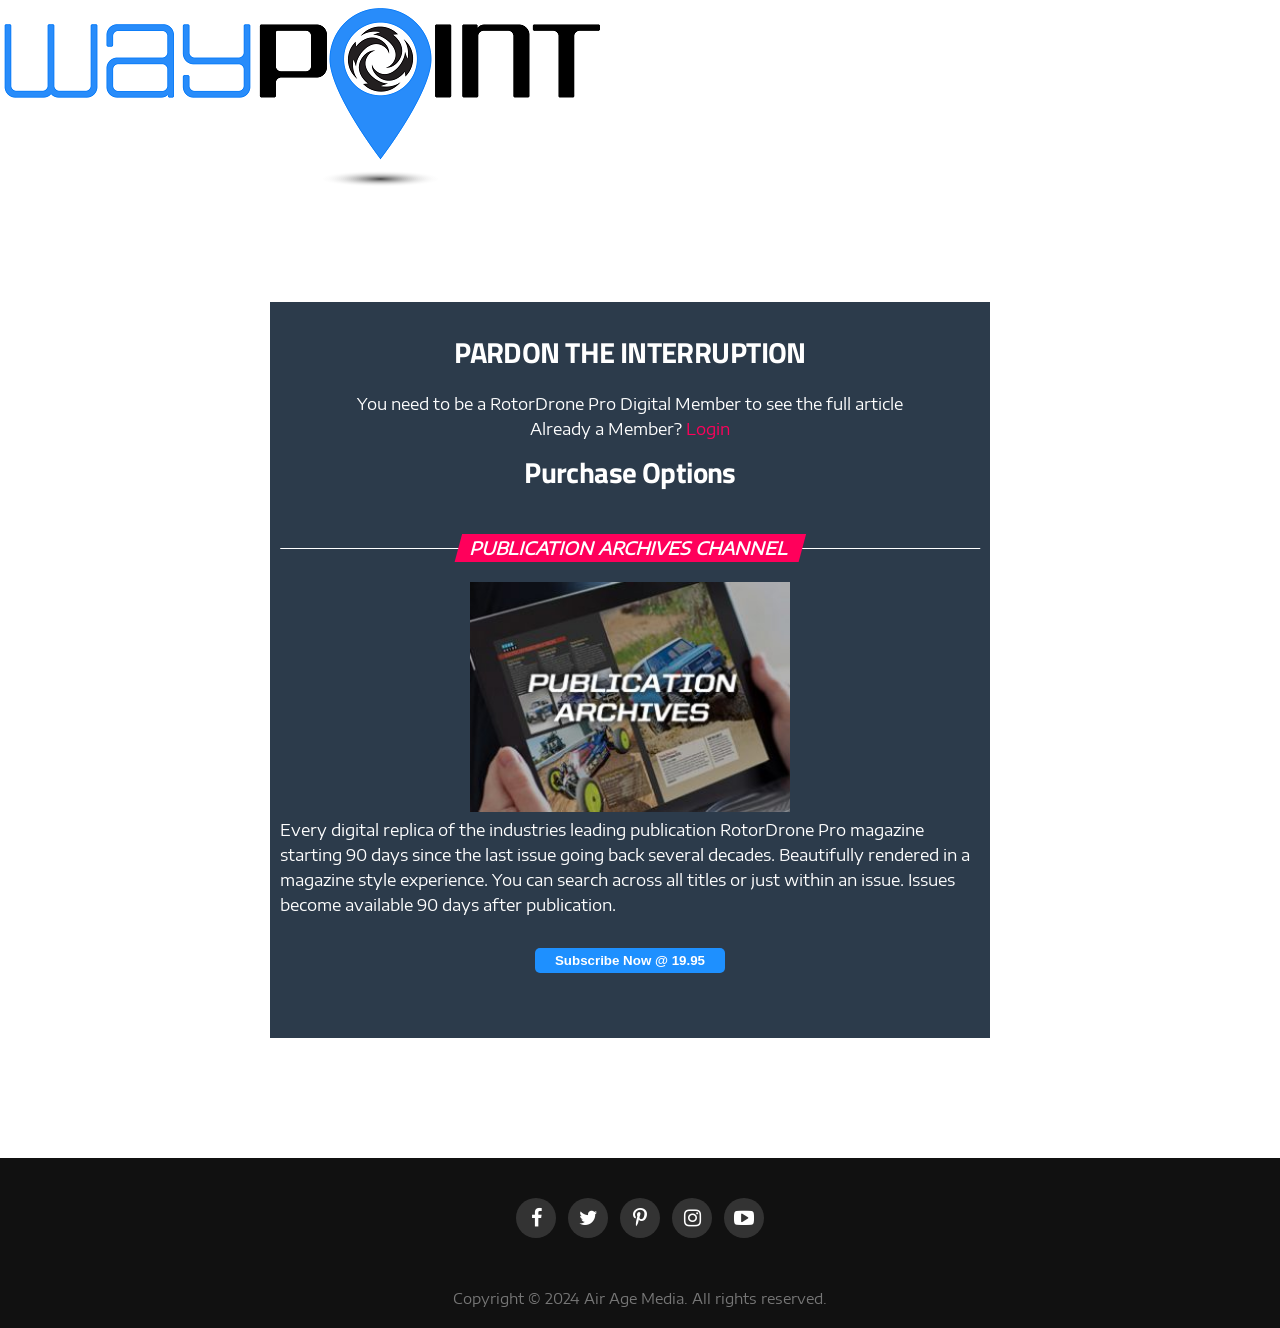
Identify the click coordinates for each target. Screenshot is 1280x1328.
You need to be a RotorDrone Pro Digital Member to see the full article (630, 404)
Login (708, 429)
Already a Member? (630, 429)
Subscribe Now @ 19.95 (630, 960)
